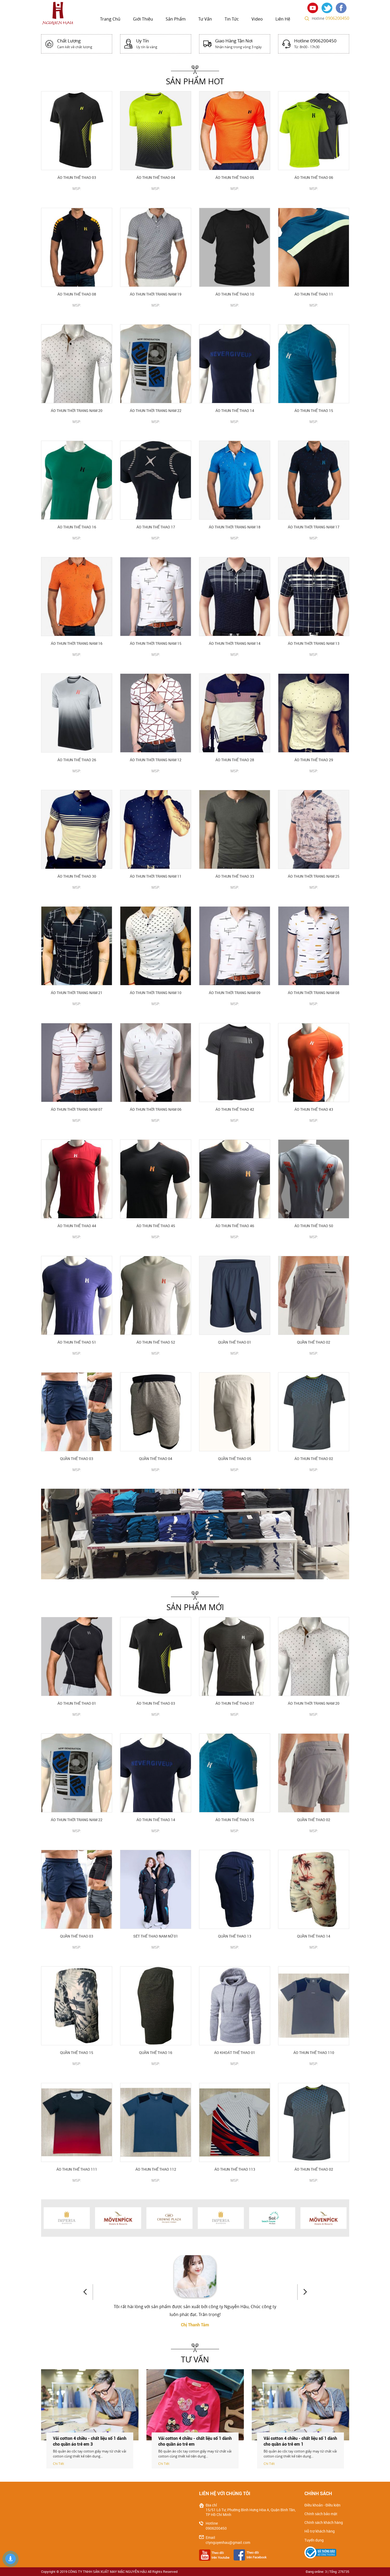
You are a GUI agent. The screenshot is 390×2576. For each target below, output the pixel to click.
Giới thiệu (143, 19)
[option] (195, 1534)
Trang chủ (110, 19)
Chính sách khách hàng (323, 2522)
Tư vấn (205, 19)
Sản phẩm (176, 19)
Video (257, 19)
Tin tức (232, 19)
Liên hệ (282, 19)
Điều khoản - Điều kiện (322, 2505)
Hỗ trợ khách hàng (319, 2531)
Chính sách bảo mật (320, 2513)
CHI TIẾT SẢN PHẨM (76, 197)
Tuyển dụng (314, 2540)
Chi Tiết (58, 2463)
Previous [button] (88, 2292)
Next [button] (302, 2292)
